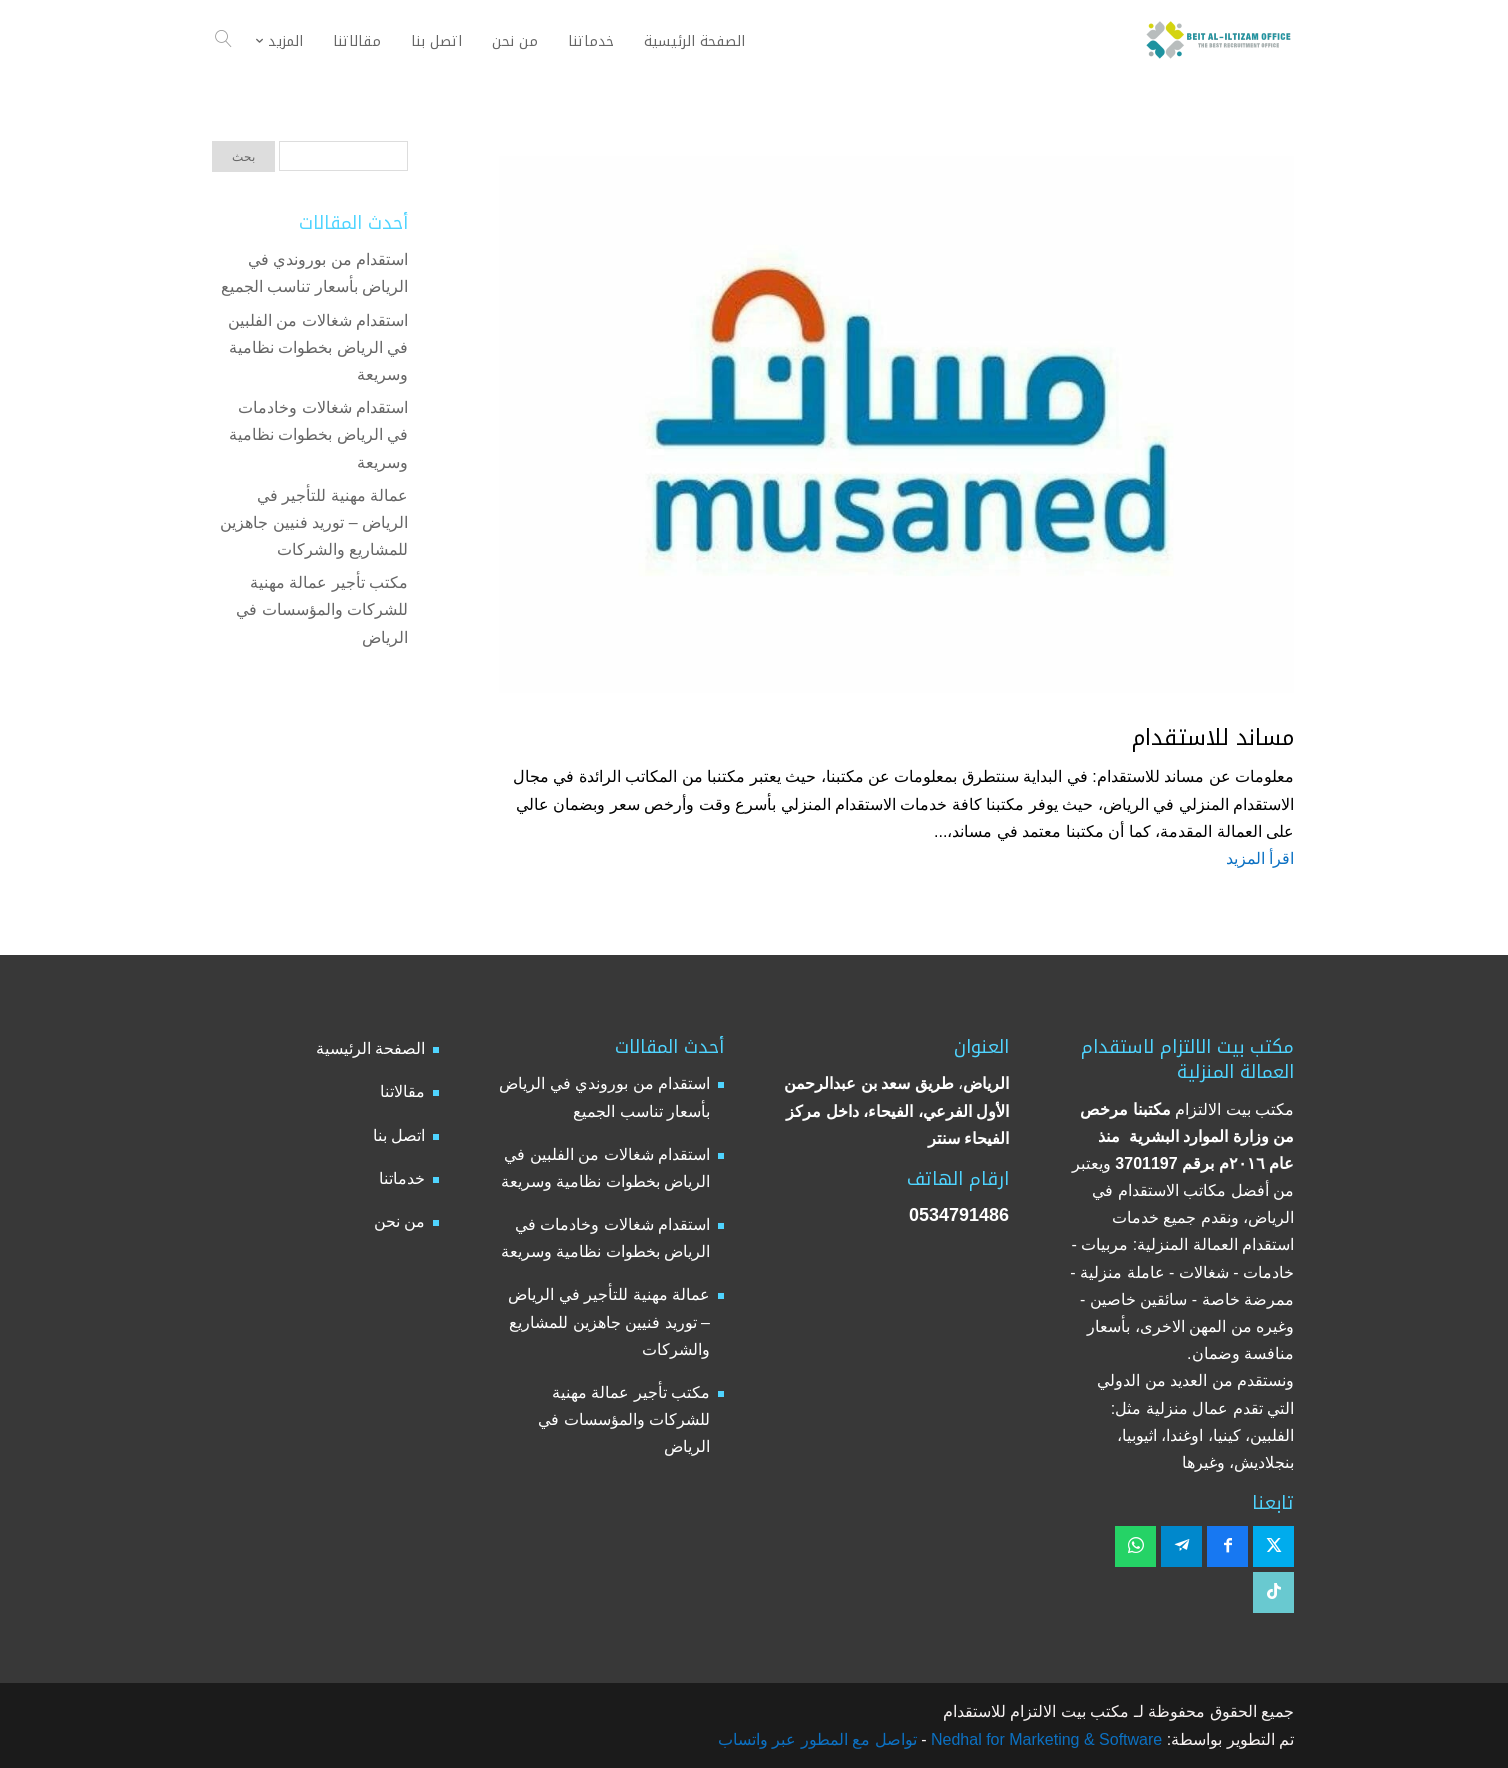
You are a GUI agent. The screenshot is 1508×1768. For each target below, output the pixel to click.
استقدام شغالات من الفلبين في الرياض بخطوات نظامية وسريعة (318, 347)
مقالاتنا (402, 1091)
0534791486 (959, 1215)
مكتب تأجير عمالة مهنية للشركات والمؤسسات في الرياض (322, 609)
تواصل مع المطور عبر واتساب (817, 1739)
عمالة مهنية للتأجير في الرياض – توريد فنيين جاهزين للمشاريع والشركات (314, 522)
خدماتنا (402, 1178)
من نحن (399, 1221)
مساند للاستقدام (1213, 738)
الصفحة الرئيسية (370, 1048)
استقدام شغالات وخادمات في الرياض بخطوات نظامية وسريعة (318, 434)
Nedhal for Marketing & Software (1045, 1739)
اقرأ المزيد (1260, 858)
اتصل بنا (399, 1135)
